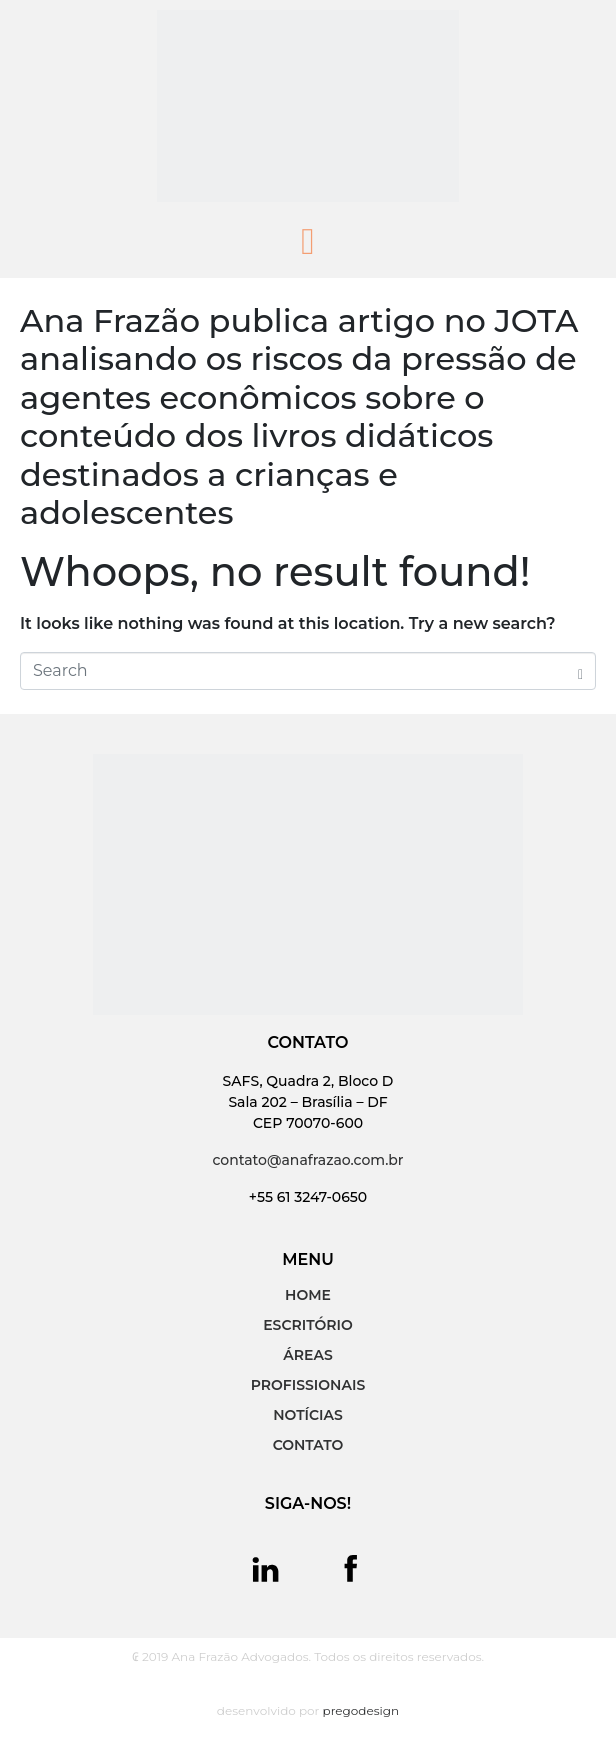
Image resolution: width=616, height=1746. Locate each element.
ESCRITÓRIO (308, 1325)
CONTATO (308, 1445)
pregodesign (361, 1710)
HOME (308, 1295)
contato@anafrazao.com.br (307, 1160)
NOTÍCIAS (308, 1415)
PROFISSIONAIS (308, 1385)
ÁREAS (307, 1355)
